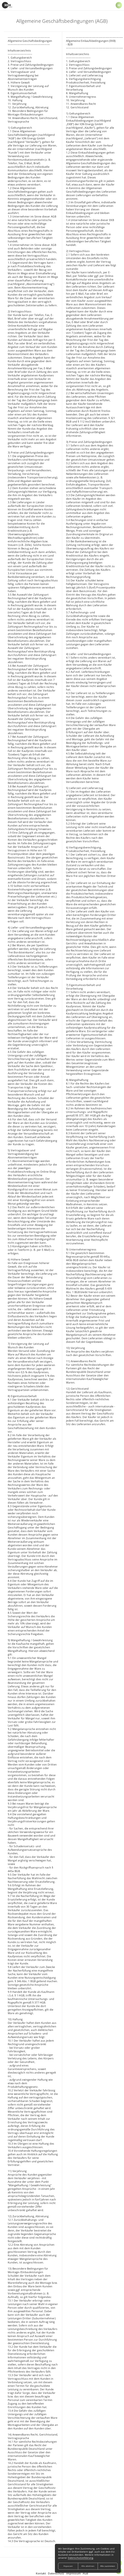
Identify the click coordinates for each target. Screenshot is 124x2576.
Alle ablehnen (87, 2566)
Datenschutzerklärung (80, 2557)
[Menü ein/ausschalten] (119, 5)
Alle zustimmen (107, 2566)
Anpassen (68, 2566)
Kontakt (41, 2573)
